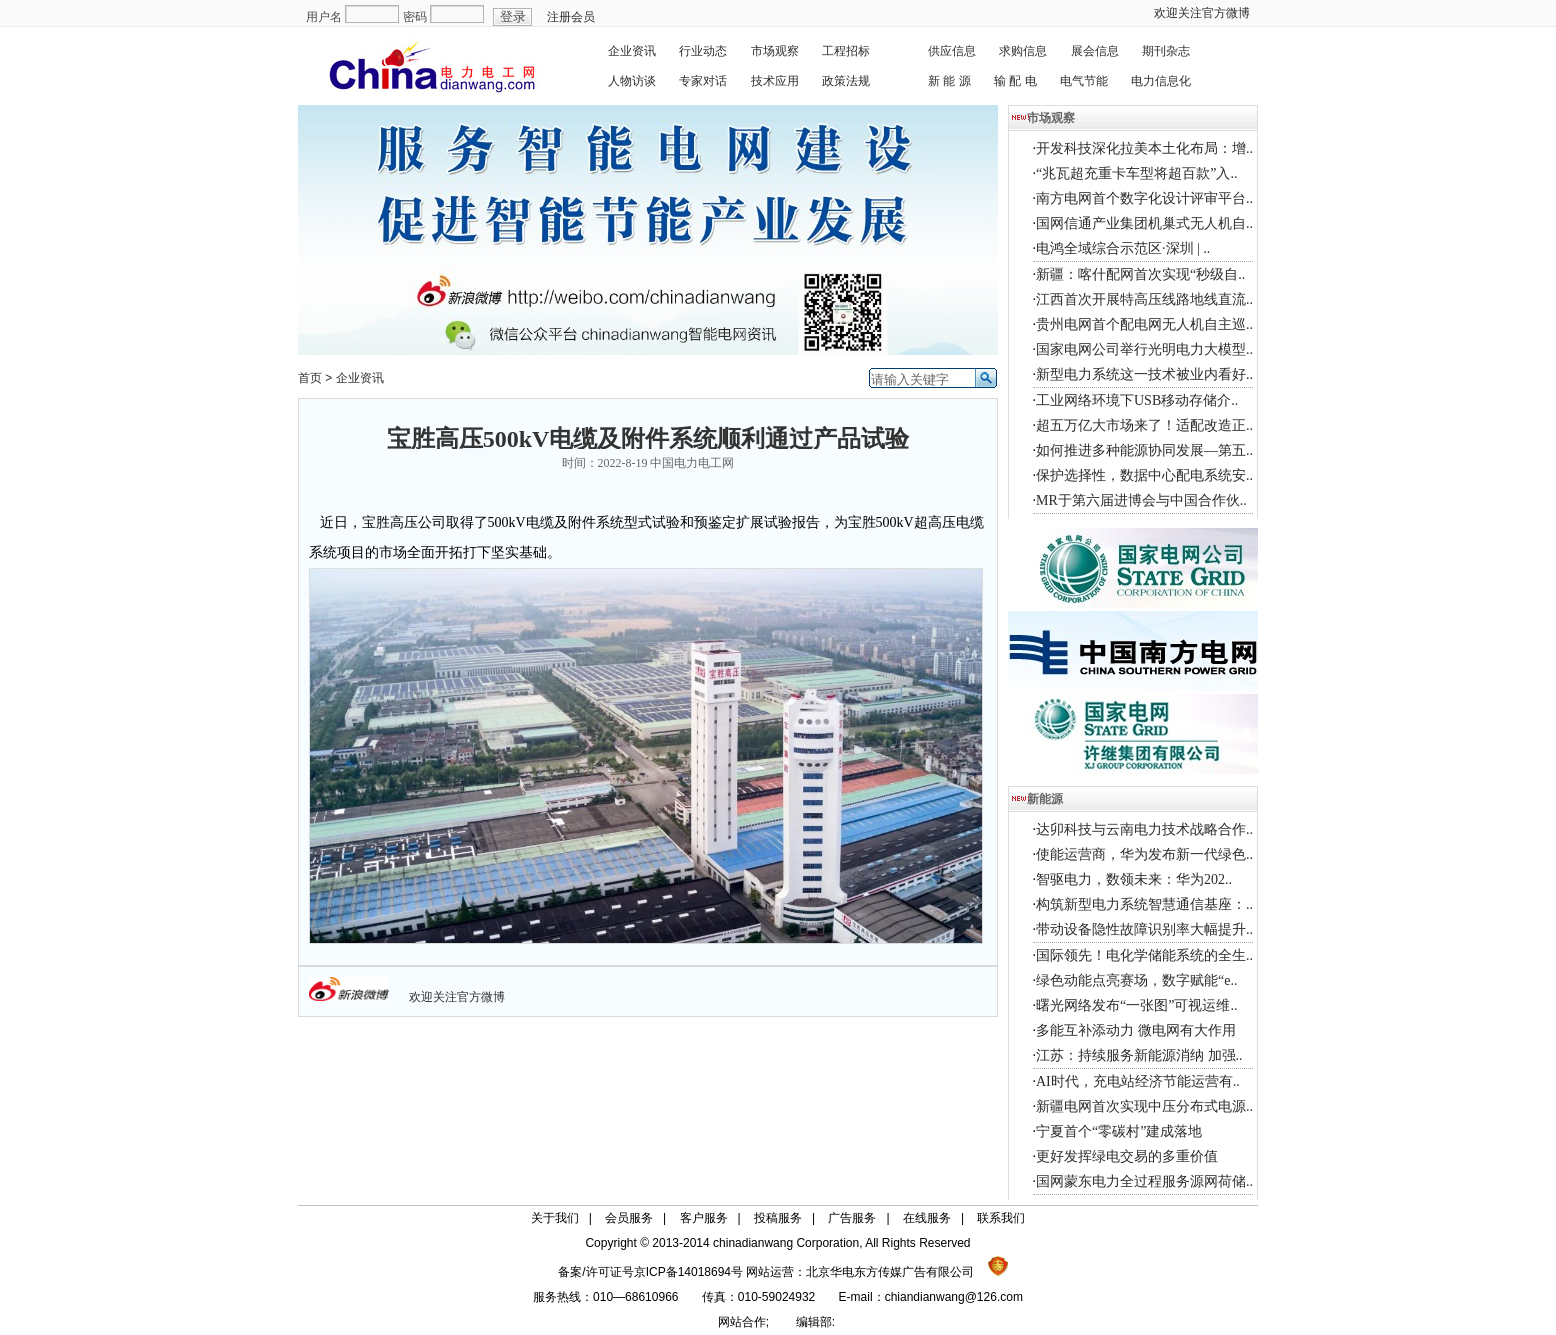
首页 (310, 378)
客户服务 (704, 1218)
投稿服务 (778, 1218)
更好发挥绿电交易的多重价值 (1127, 1156)
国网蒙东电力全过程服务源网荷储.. (1144, 1181)
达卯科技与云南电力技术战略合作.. (1144, 829)
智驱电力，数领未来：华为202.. (1134, 879)
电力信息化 (1161, 81)
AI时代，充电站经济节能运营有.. (1138, 1081)
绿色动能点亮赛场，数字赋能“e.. (1136, 980)
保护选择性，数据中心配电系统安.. (1144, 475)
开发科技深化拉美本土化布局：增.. (1144, 148)
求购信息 (1023, 51)
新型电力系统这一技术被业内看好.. (1144, 374)
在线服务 (927, 1218)
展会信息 (1095, 51)
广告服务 (852, 1218)
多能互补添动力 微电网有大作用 (1136, 1030)
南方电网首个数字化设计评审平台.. (1144, 198)
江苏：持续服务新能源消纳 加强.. (1139, 1055)
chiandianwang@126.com (954, 1297)
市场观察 (775, 51)
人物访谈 (632, 81)
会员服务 (629, 1218)
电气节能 (1084, 81)
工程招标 (846, 51)
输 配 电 (1015, 81)
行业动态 (703, 51)
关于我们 (555, 1218)
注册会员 (571, 17)
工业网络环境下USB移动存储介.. (1137, 400)
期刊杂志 (1166, 51)
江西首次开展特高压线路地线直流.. (1144, 299)
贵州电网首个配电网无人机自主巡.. (1144, 324)
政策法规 (846, 81)
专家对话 (703, 81)
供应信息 (952, 51)
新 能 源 (949, 81)
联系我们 (1001, 1218)
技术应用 (775, 81)
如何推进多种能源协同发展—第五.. (1144, 450)
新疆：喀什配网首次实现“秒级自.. (1140, 274)
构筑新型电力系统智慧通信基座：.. (1144, 904)
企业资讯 (632, 51)
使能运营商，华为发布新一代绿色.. (1144, 854)
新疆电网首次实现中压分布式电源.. (1144, 1106)
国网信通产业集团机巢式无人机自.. (1144, 223)
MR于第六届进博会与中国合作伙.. (1141, 500)
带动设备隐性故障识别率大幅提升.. (1144, 929)
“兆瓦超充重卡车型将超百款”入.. (1136, 173)
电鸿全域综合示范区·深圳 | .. (1123, 248)
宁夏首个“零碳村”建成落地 (1119, 1131)
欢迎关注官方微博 (1202, 13)
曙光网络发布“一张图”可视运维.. (1136, 1005)
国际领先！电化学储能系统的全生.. (1144, 955)
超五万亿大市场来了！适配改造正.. (1144, 425)
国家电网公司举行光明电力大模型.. (1144, 349)
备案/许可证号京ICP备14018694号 (652, 1272)
